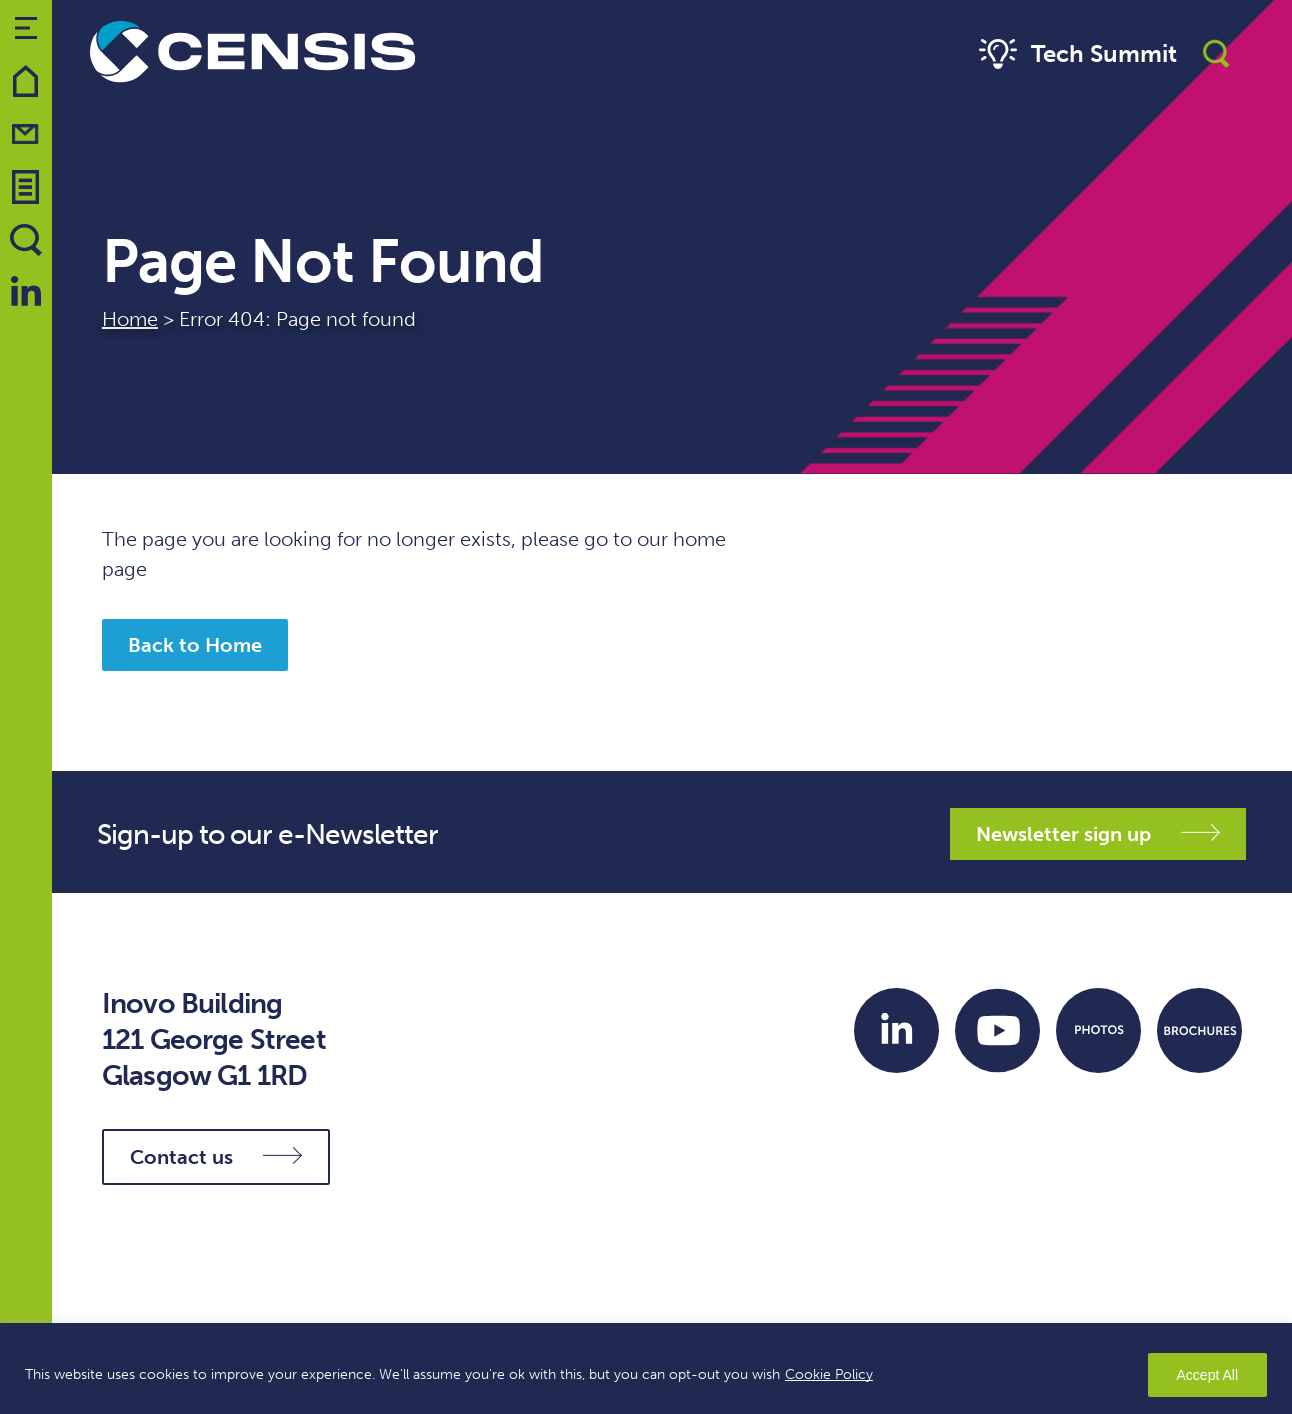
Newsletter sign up (1098, 834)
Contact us (216, 1157)
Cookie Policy (829, 1374)
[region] (646, 1368)
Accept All (1207, 1375)
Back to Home (195, 645)
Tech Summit (1075, 54)
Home (130, 319)
